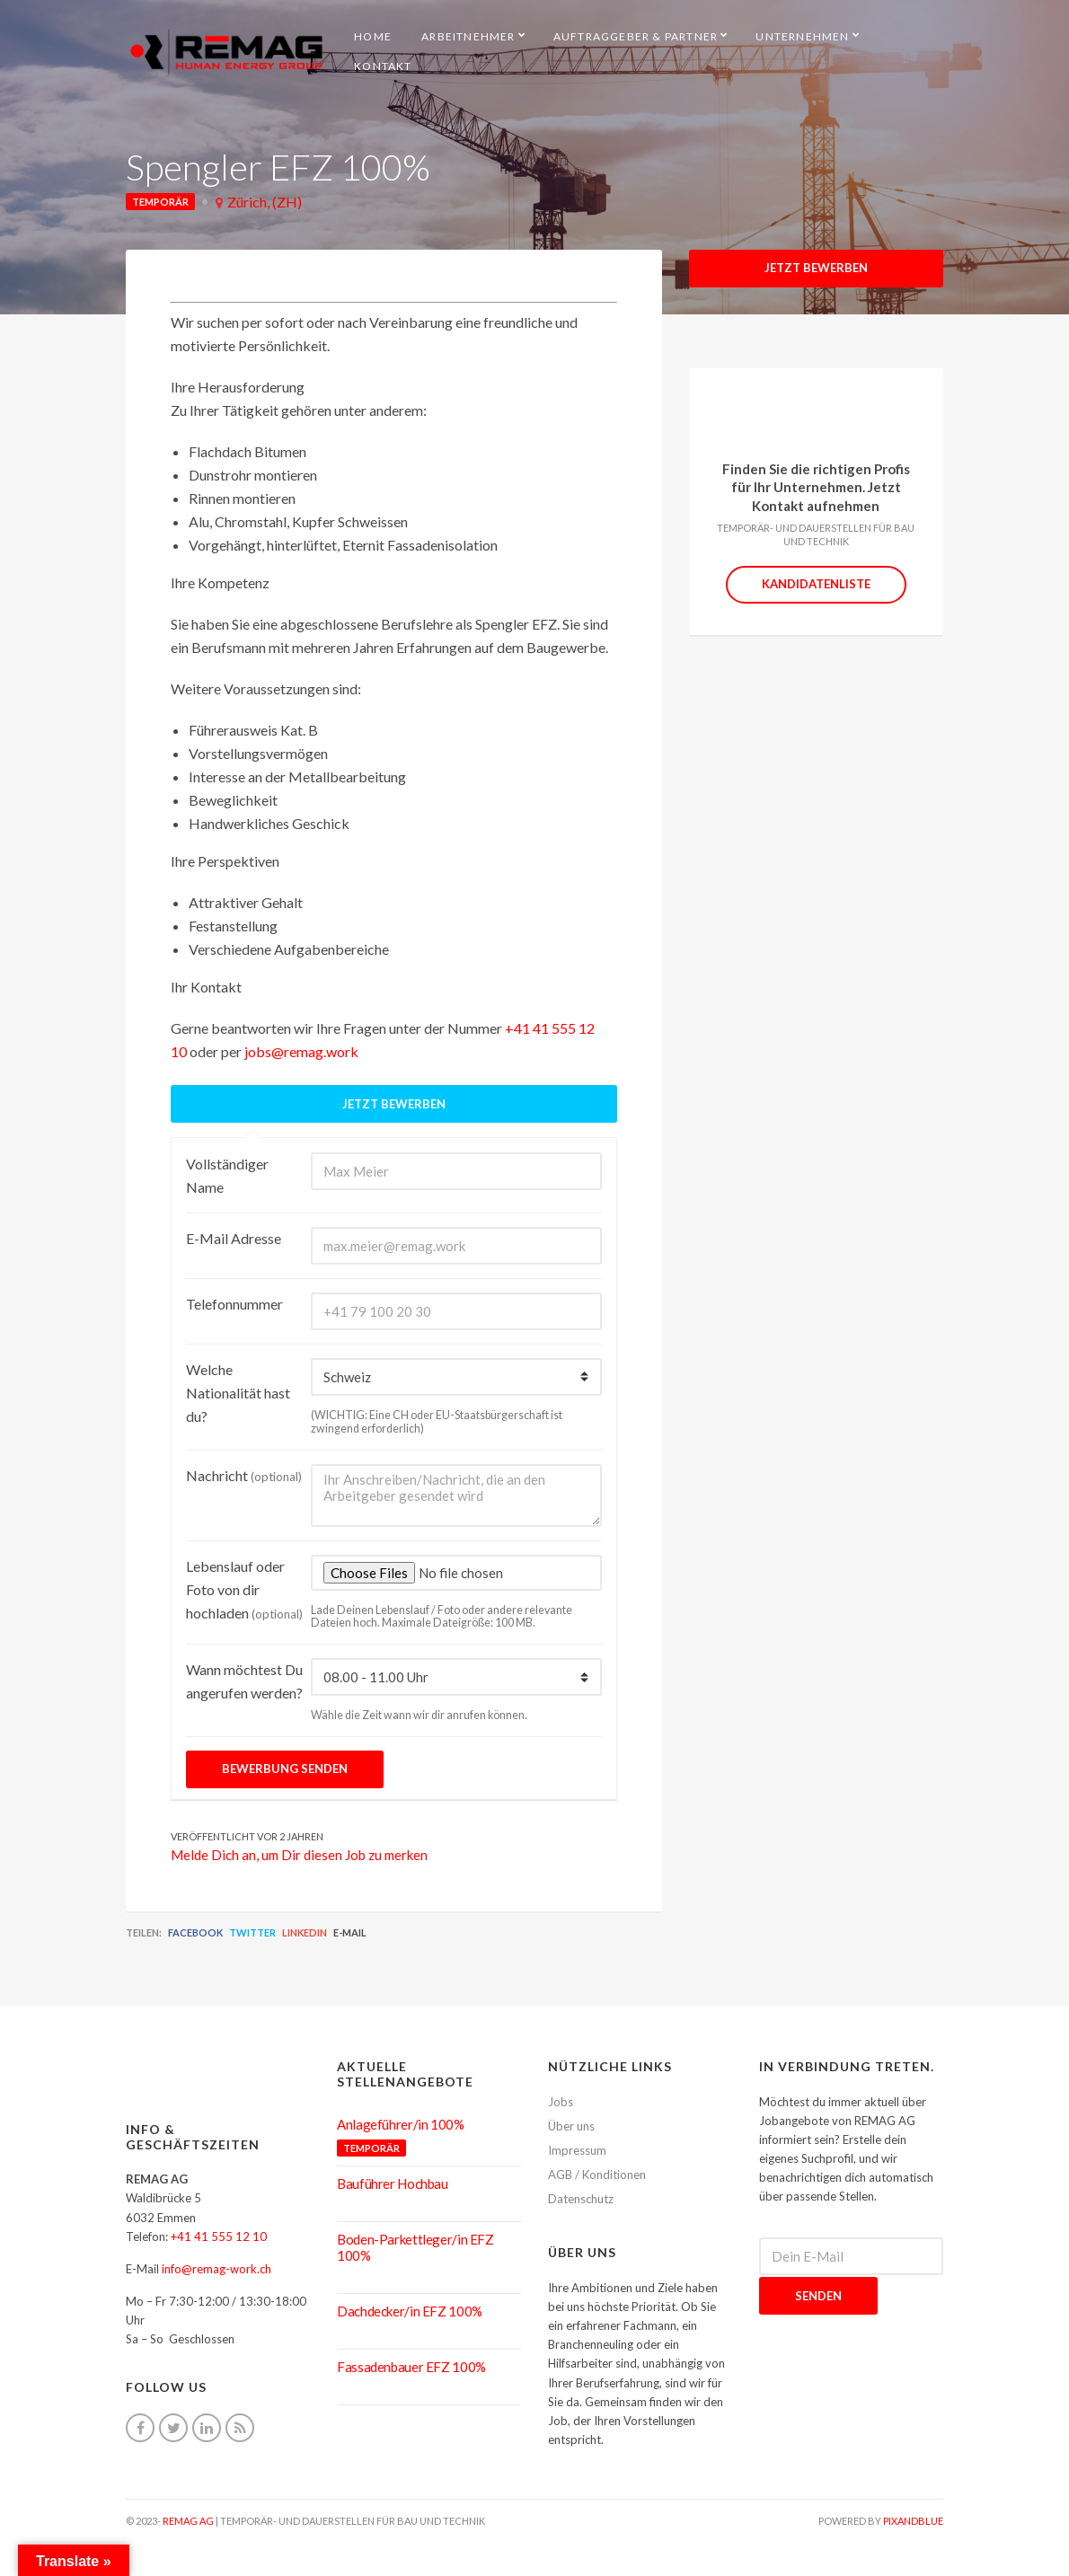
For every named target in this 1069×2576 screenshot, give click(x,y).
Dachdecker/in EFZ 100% (409, 2311)
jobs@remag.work (301, 1051)
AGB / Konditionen (597, 2174)
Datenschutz (581, 2199)
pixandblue (913, 2521)
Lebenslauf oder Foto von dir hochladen (244, 1589)
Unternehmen (802, 36)
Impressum (577, 2150)
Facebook (195, 1932)
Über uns (571, 2126)
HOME (373, 36)
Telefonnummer (234, 1303)
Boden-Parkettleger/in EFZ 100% (415, 2247)
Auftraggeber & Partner (635, 36)
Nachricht (244, 1475)
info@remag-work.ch (216, 2269)
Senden (818, 2296)
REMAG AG (188, 2521)
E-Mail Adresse (233, 1238)
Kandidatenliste (816, 584)
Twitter (252, 1932)
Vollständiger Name (227, 1175)
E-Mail (350, 1932)
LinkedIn (304, 1932)
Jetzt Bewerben (816, 267)
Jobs (560, 2102)
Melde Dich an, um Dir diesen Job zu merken (299, 1855)
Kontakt (382, 66)
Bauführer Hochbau (392, 2183)
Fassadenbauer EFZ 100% (411, 2367)
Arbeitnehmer (468, 36)
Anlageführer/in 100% (400, 2124)
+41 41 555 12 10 (219, 2236)
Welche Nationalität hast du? (238, 1393)
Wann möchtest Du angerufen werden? (244, 1681)
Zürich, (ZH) (264, 201)
